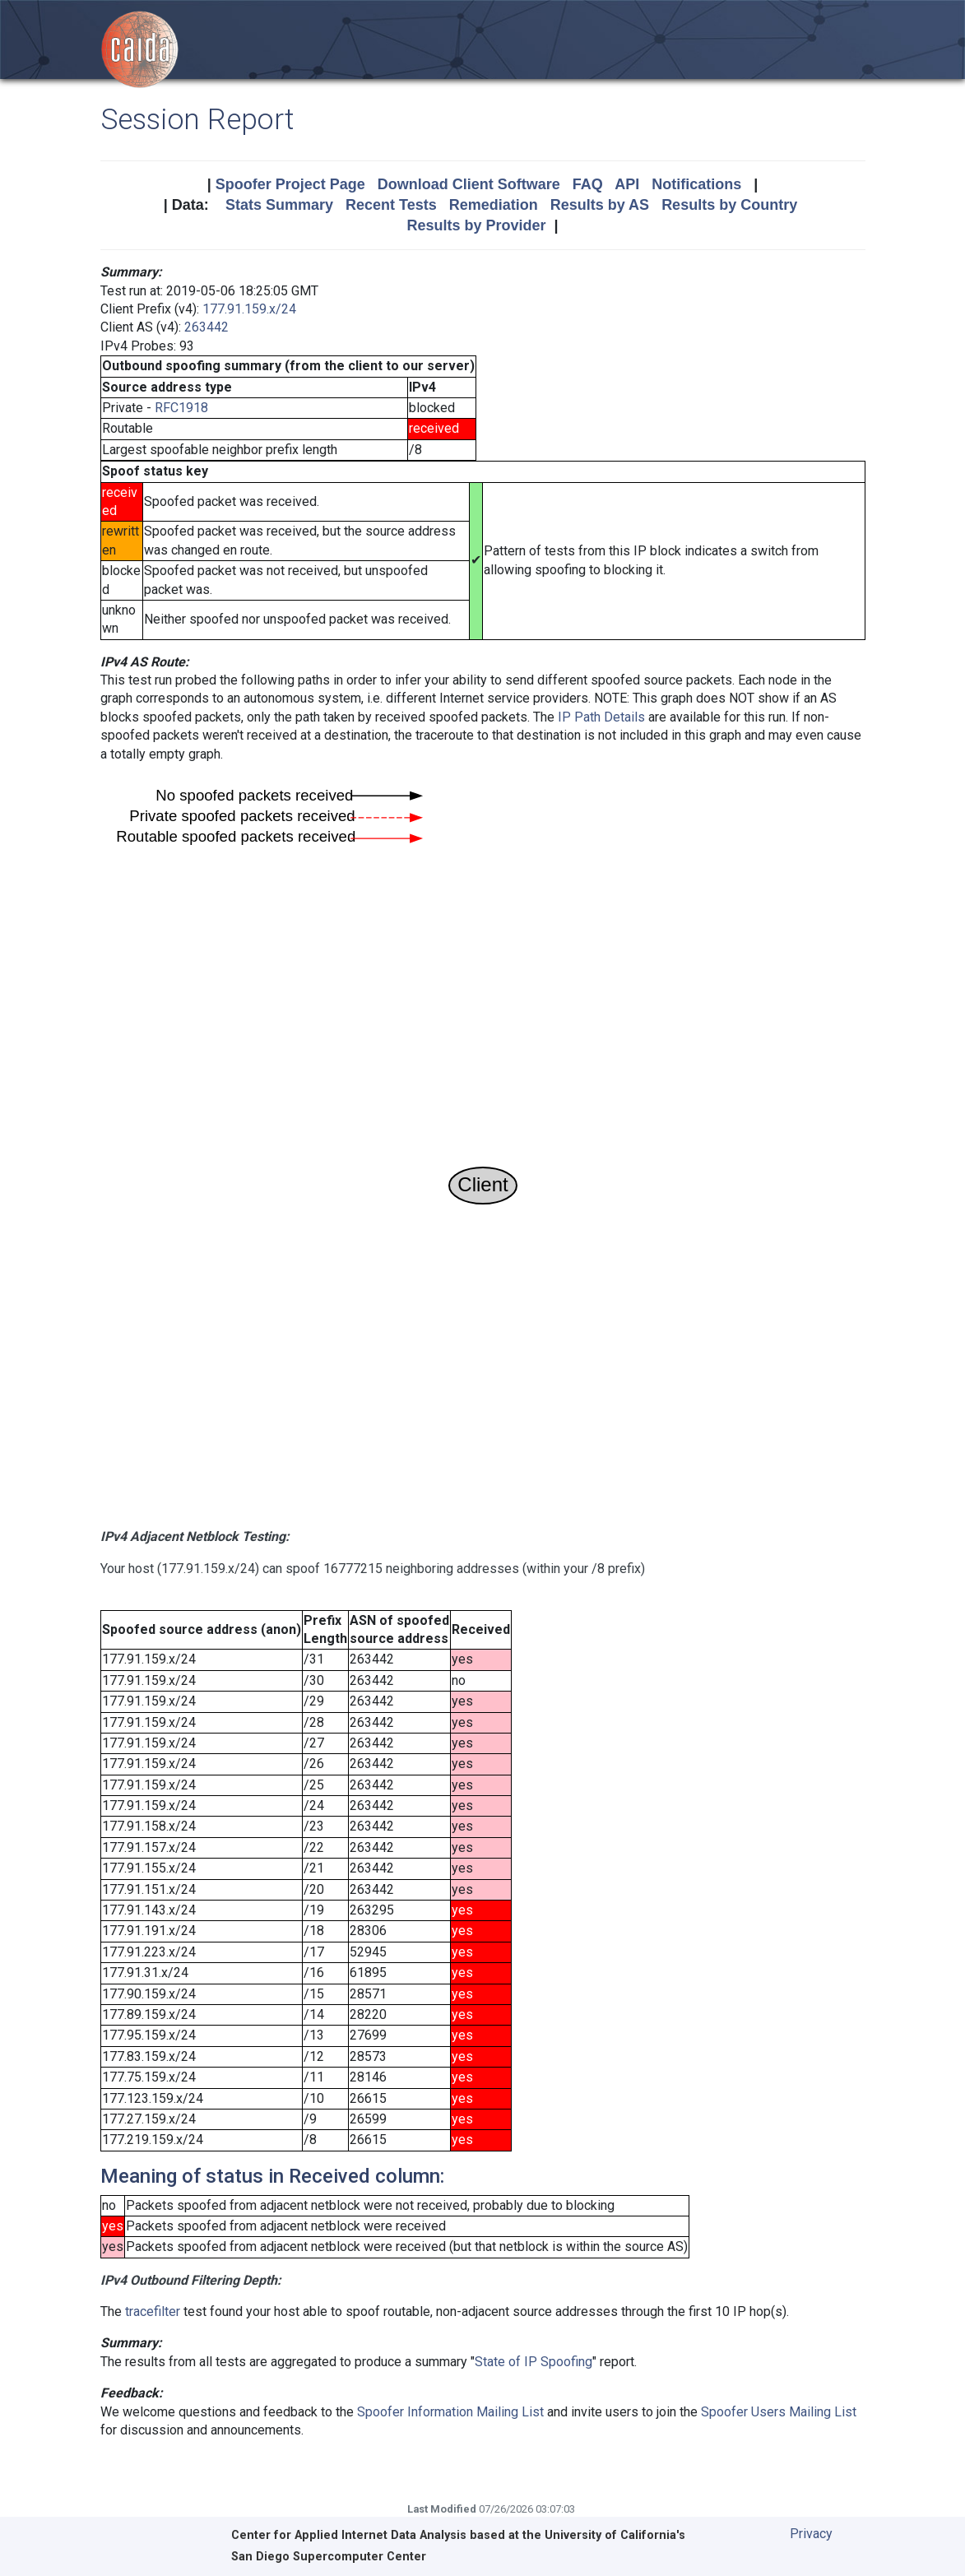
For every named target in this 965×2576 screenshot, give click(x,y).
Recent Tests (391, 205)
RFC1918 (181, 407)
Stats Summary (279, 205)
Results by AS (599, 205)
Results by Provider (475, 225)
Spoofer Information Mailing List (450, 2412)
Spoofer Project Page (290, 184)
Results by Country (729, 205)
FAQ (588, 184)
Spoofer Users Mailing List (778, 2412)
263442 (206, 327)
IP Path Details (601, 717)
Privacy (811, 2533)
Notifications (696, 184)
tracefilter (152, 2311)
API (627, 184)
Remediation (493, 205)
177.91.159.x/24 (249, 309)
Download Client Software (469, 184)
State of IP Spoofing (533, 2361)
